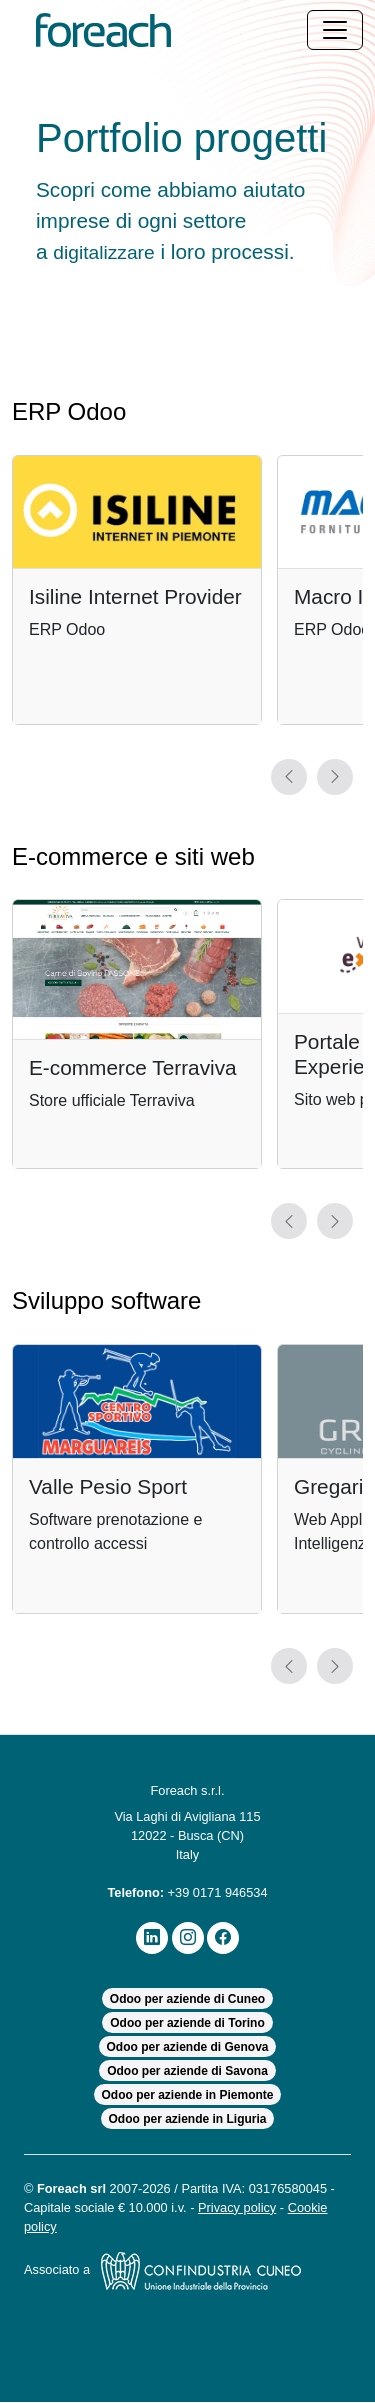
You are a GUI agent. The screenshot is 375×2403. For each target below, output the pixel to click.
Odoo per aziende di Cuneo (187, 1999)
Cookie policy (65, 2227)
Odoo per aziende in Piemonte (187, 2095)
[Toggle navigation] (335, 30)
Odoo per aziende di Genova (188, 2047)
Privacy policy (263, 2208)
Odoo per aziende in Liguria (187, 2120)
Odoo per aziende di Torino (188, 2023)
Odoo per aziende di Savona (187, 2071)
